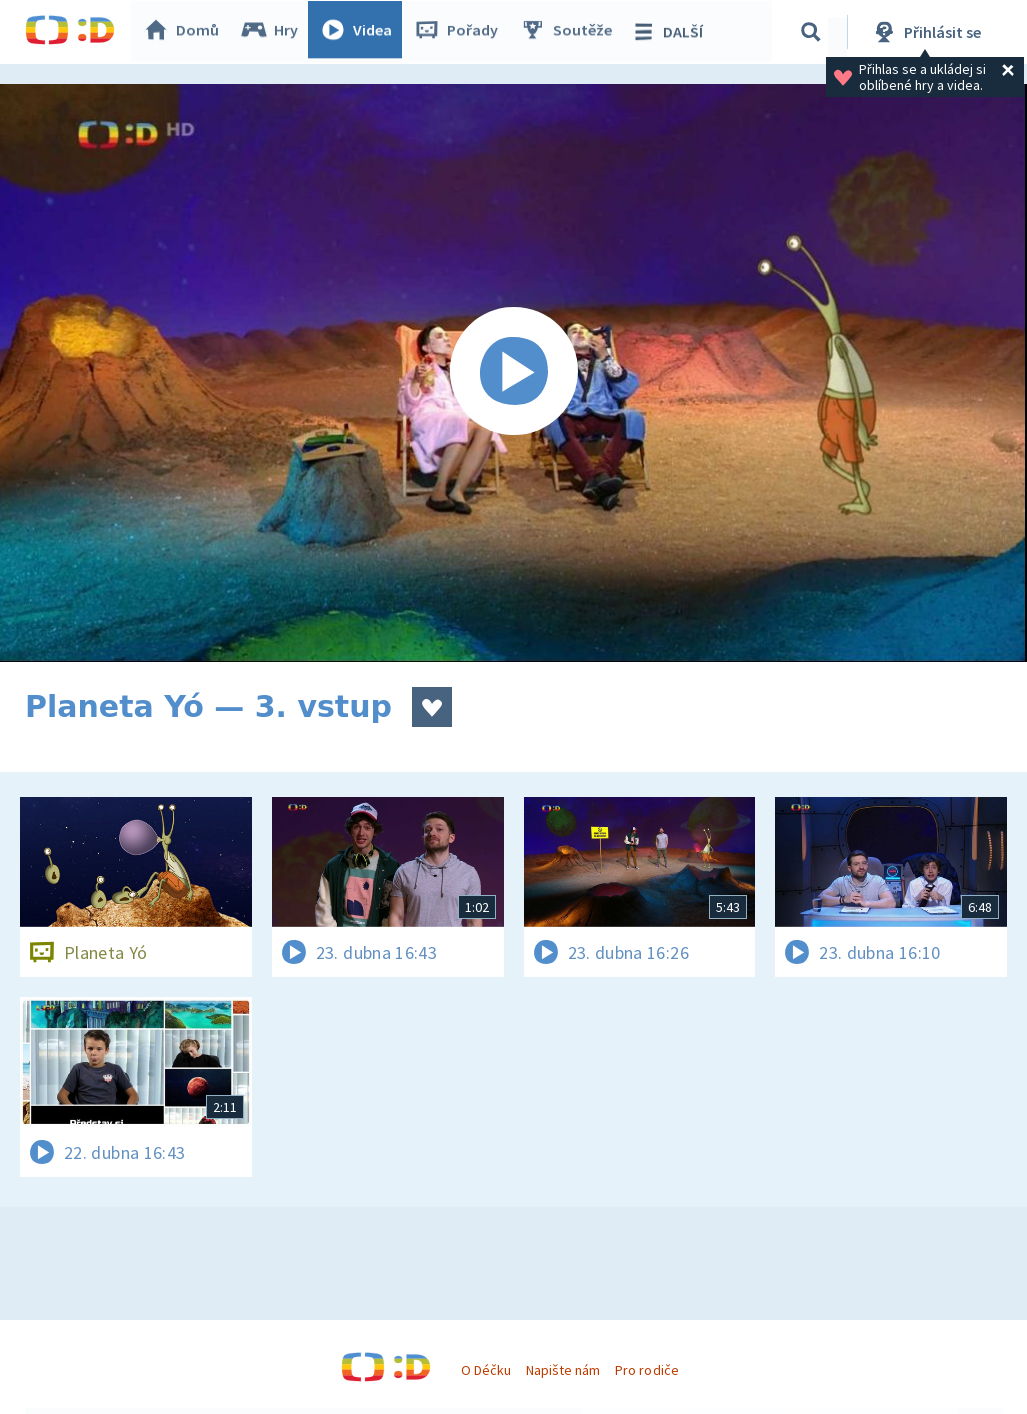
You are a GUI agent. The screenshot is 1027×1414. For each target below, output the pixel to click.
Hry (274, 32)
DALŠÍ (671, 32)
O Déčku (486, 1370)
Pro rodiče (646, 1370)
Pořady (461, 32)
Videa (361, 32)
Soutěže (571, 32)
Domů (186, 32)
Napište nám (563, 1370)
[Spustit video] (513, 373)
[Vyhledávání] (814, 32)
